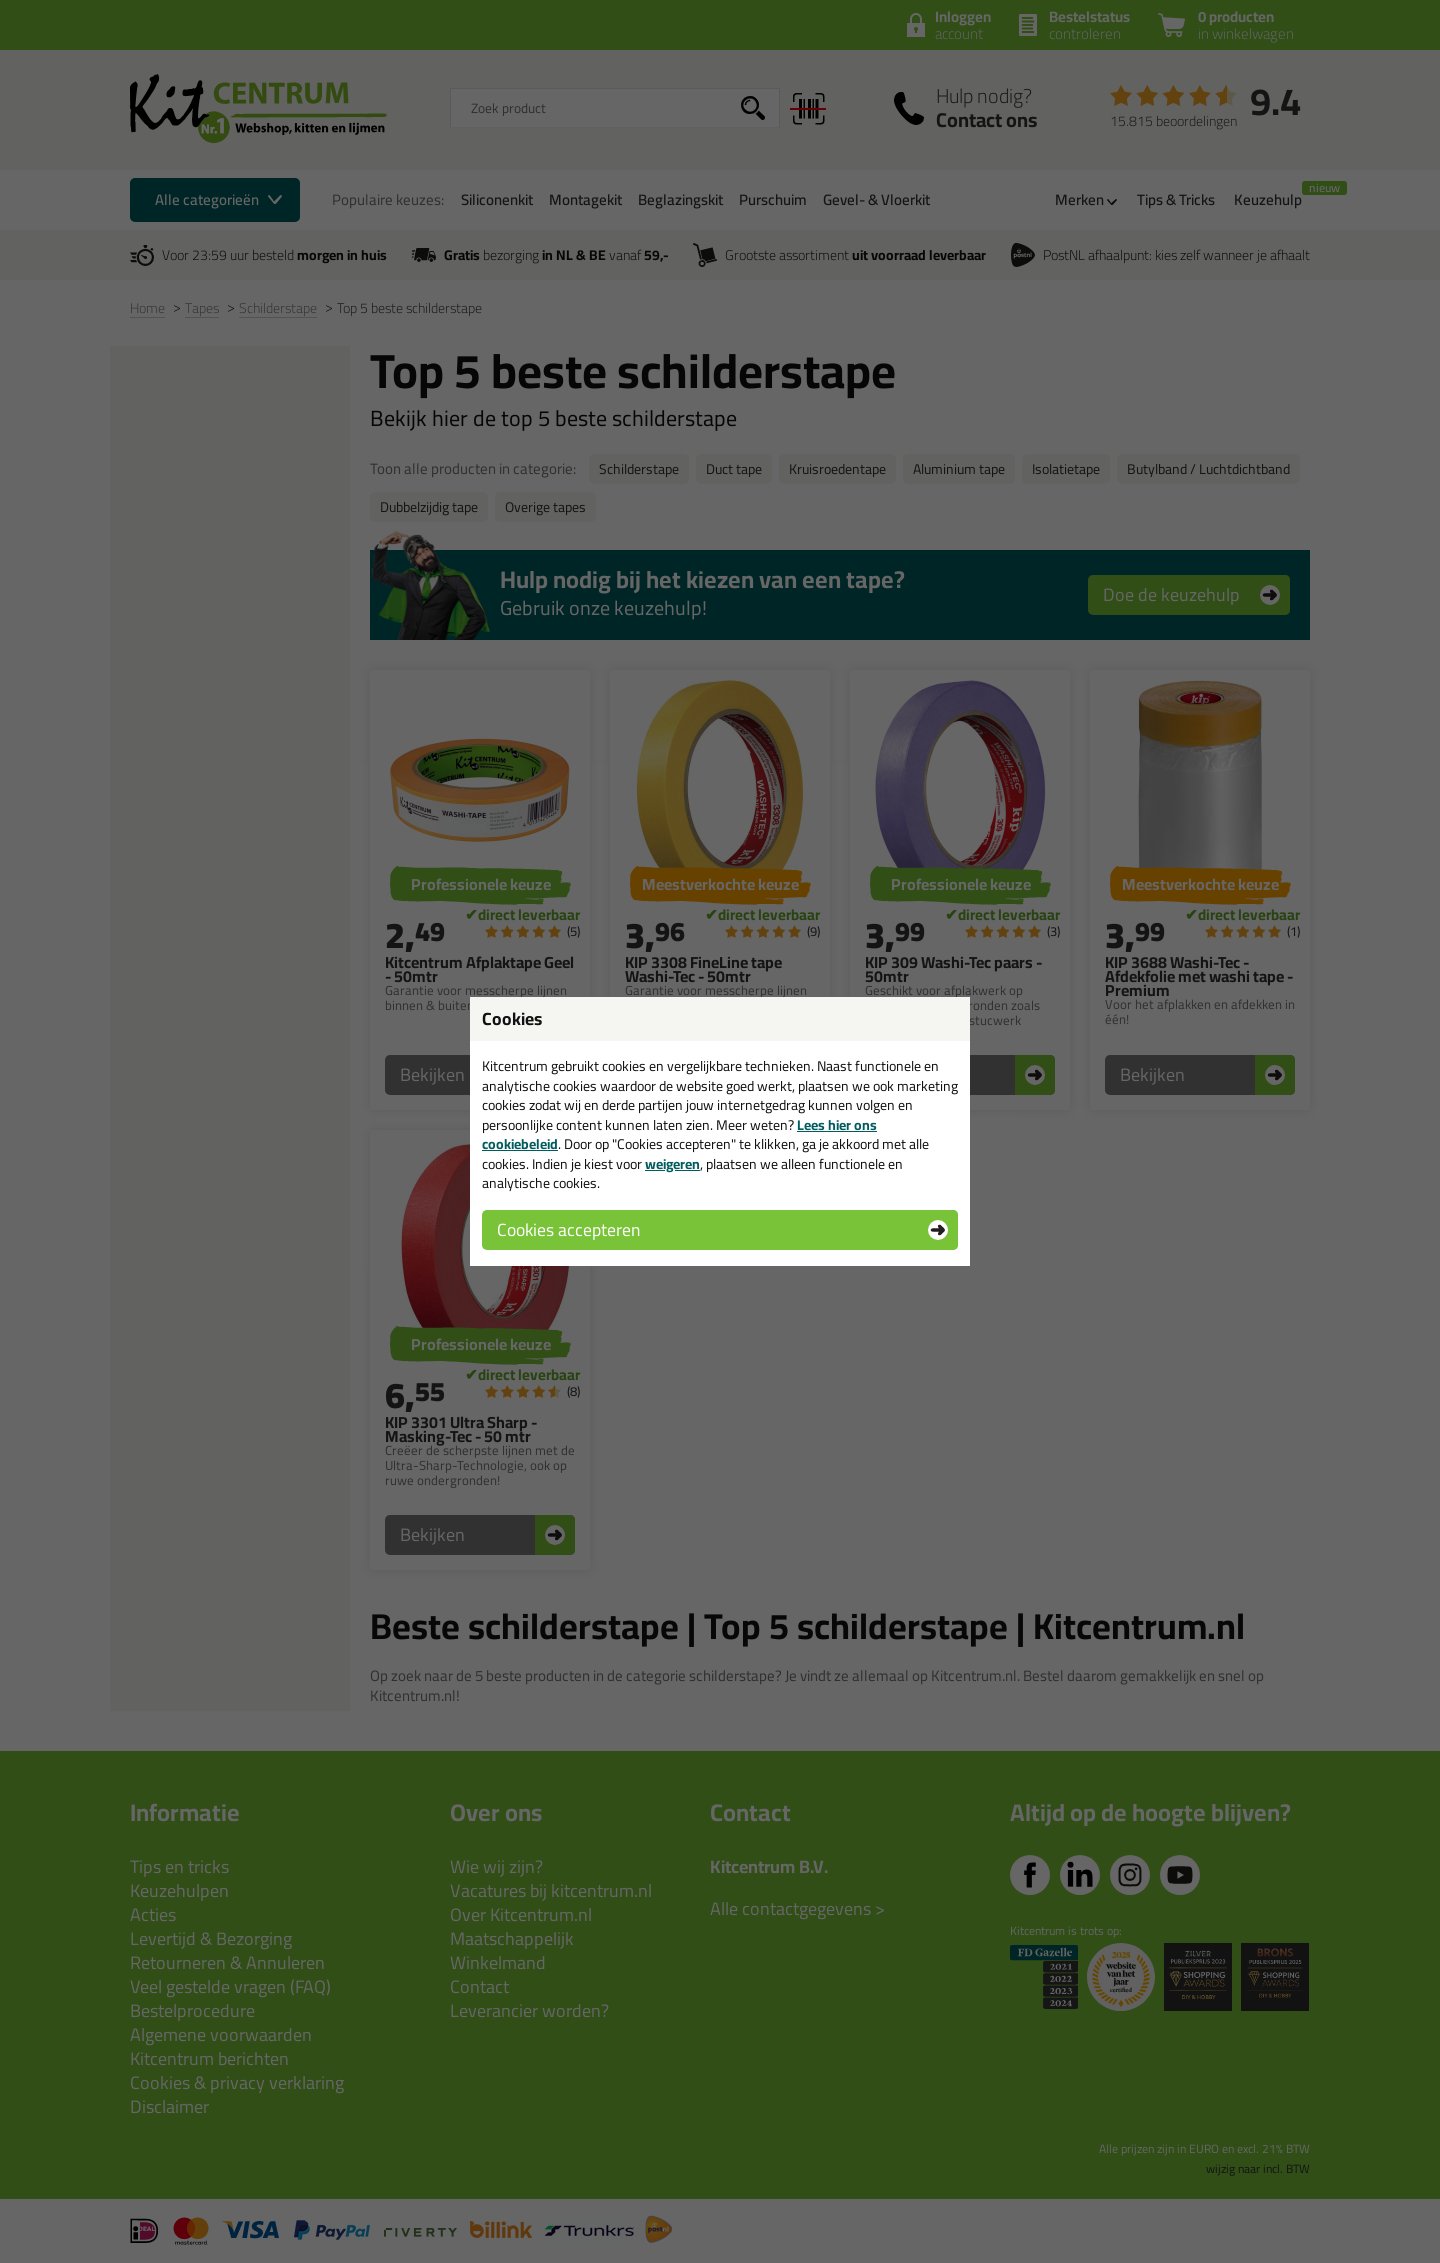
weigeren (672, 1164)
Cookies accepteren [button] (568, 1229)
